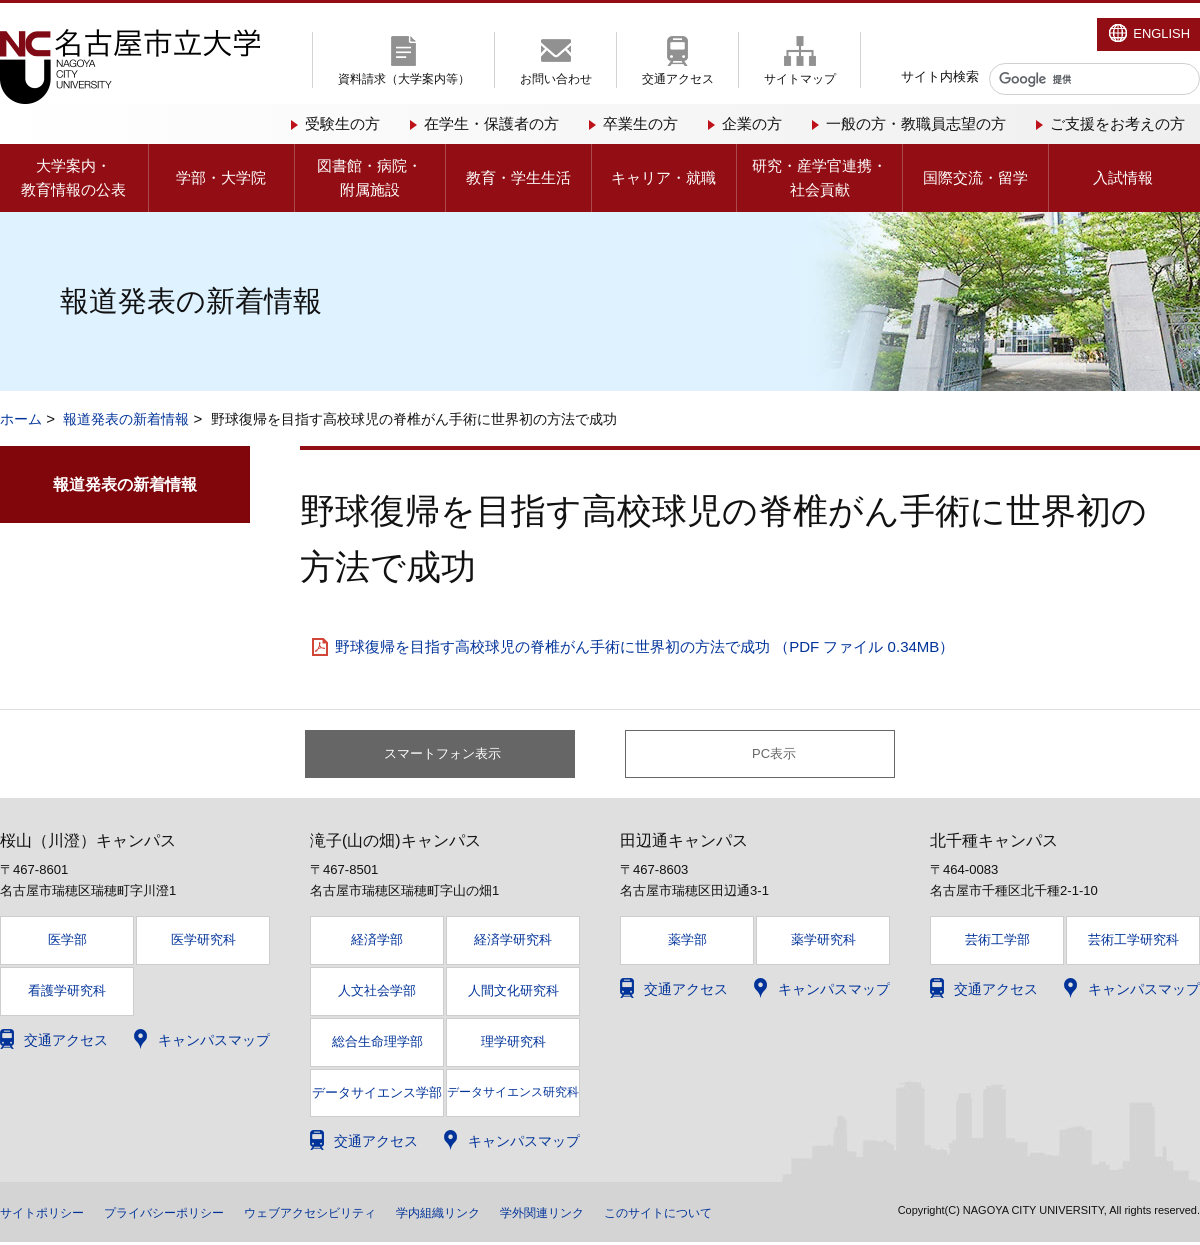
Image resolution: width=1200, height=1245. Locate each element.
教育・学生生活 (518, 177)
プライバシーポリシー (188, 1215)
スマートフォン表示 (451, 755)
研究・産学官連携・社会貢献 (819, 177)
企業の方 (752, 123)
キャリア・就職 (663, 177)
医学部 (67, 942)
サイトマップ (800, 79)
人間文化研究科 (513, 993)
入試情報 (1123, 177)
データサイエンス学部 (377, 1095)
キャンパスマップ (214, 1042)
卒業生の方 (640, 123)
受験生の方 (342, 123)
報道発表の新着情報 (126, 419)
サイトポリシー (49, 1215)
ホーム (21, 419)
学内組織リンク (501, 1215)
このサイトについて (751, 1215)
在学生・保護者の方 (491, 123)
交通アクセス (678, 79)
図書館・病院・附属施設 (369, 177)
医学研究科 (203, 942)
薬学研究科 (823, 942)
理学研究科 (513, 1043)
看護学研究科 (67, 993)
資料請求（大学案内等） (404, 79)
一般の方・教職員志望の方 (916, 123)
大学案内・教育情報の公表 (73, 177)
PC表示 (774, 755)
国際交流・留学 (975, 177)
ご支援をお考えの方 (1117, 123)
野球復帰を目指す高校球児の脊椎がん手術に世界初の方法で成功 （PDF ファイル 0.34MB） (644, 646)
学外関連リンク (619, 1215)
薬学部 (687, 942)
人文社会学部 (377, 993)
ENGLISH (1161, 33)
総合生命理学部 (377, 1043)
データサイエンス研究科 (513, 1094)
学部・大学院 (221, 177)
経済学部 (377, 942)
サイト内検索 (940, 76)
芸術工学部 (997, 942)
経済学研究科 (513, 942)
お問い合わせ (556, 79)
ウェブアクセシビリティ (355, 1215)
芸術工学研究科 (1133, 942)
